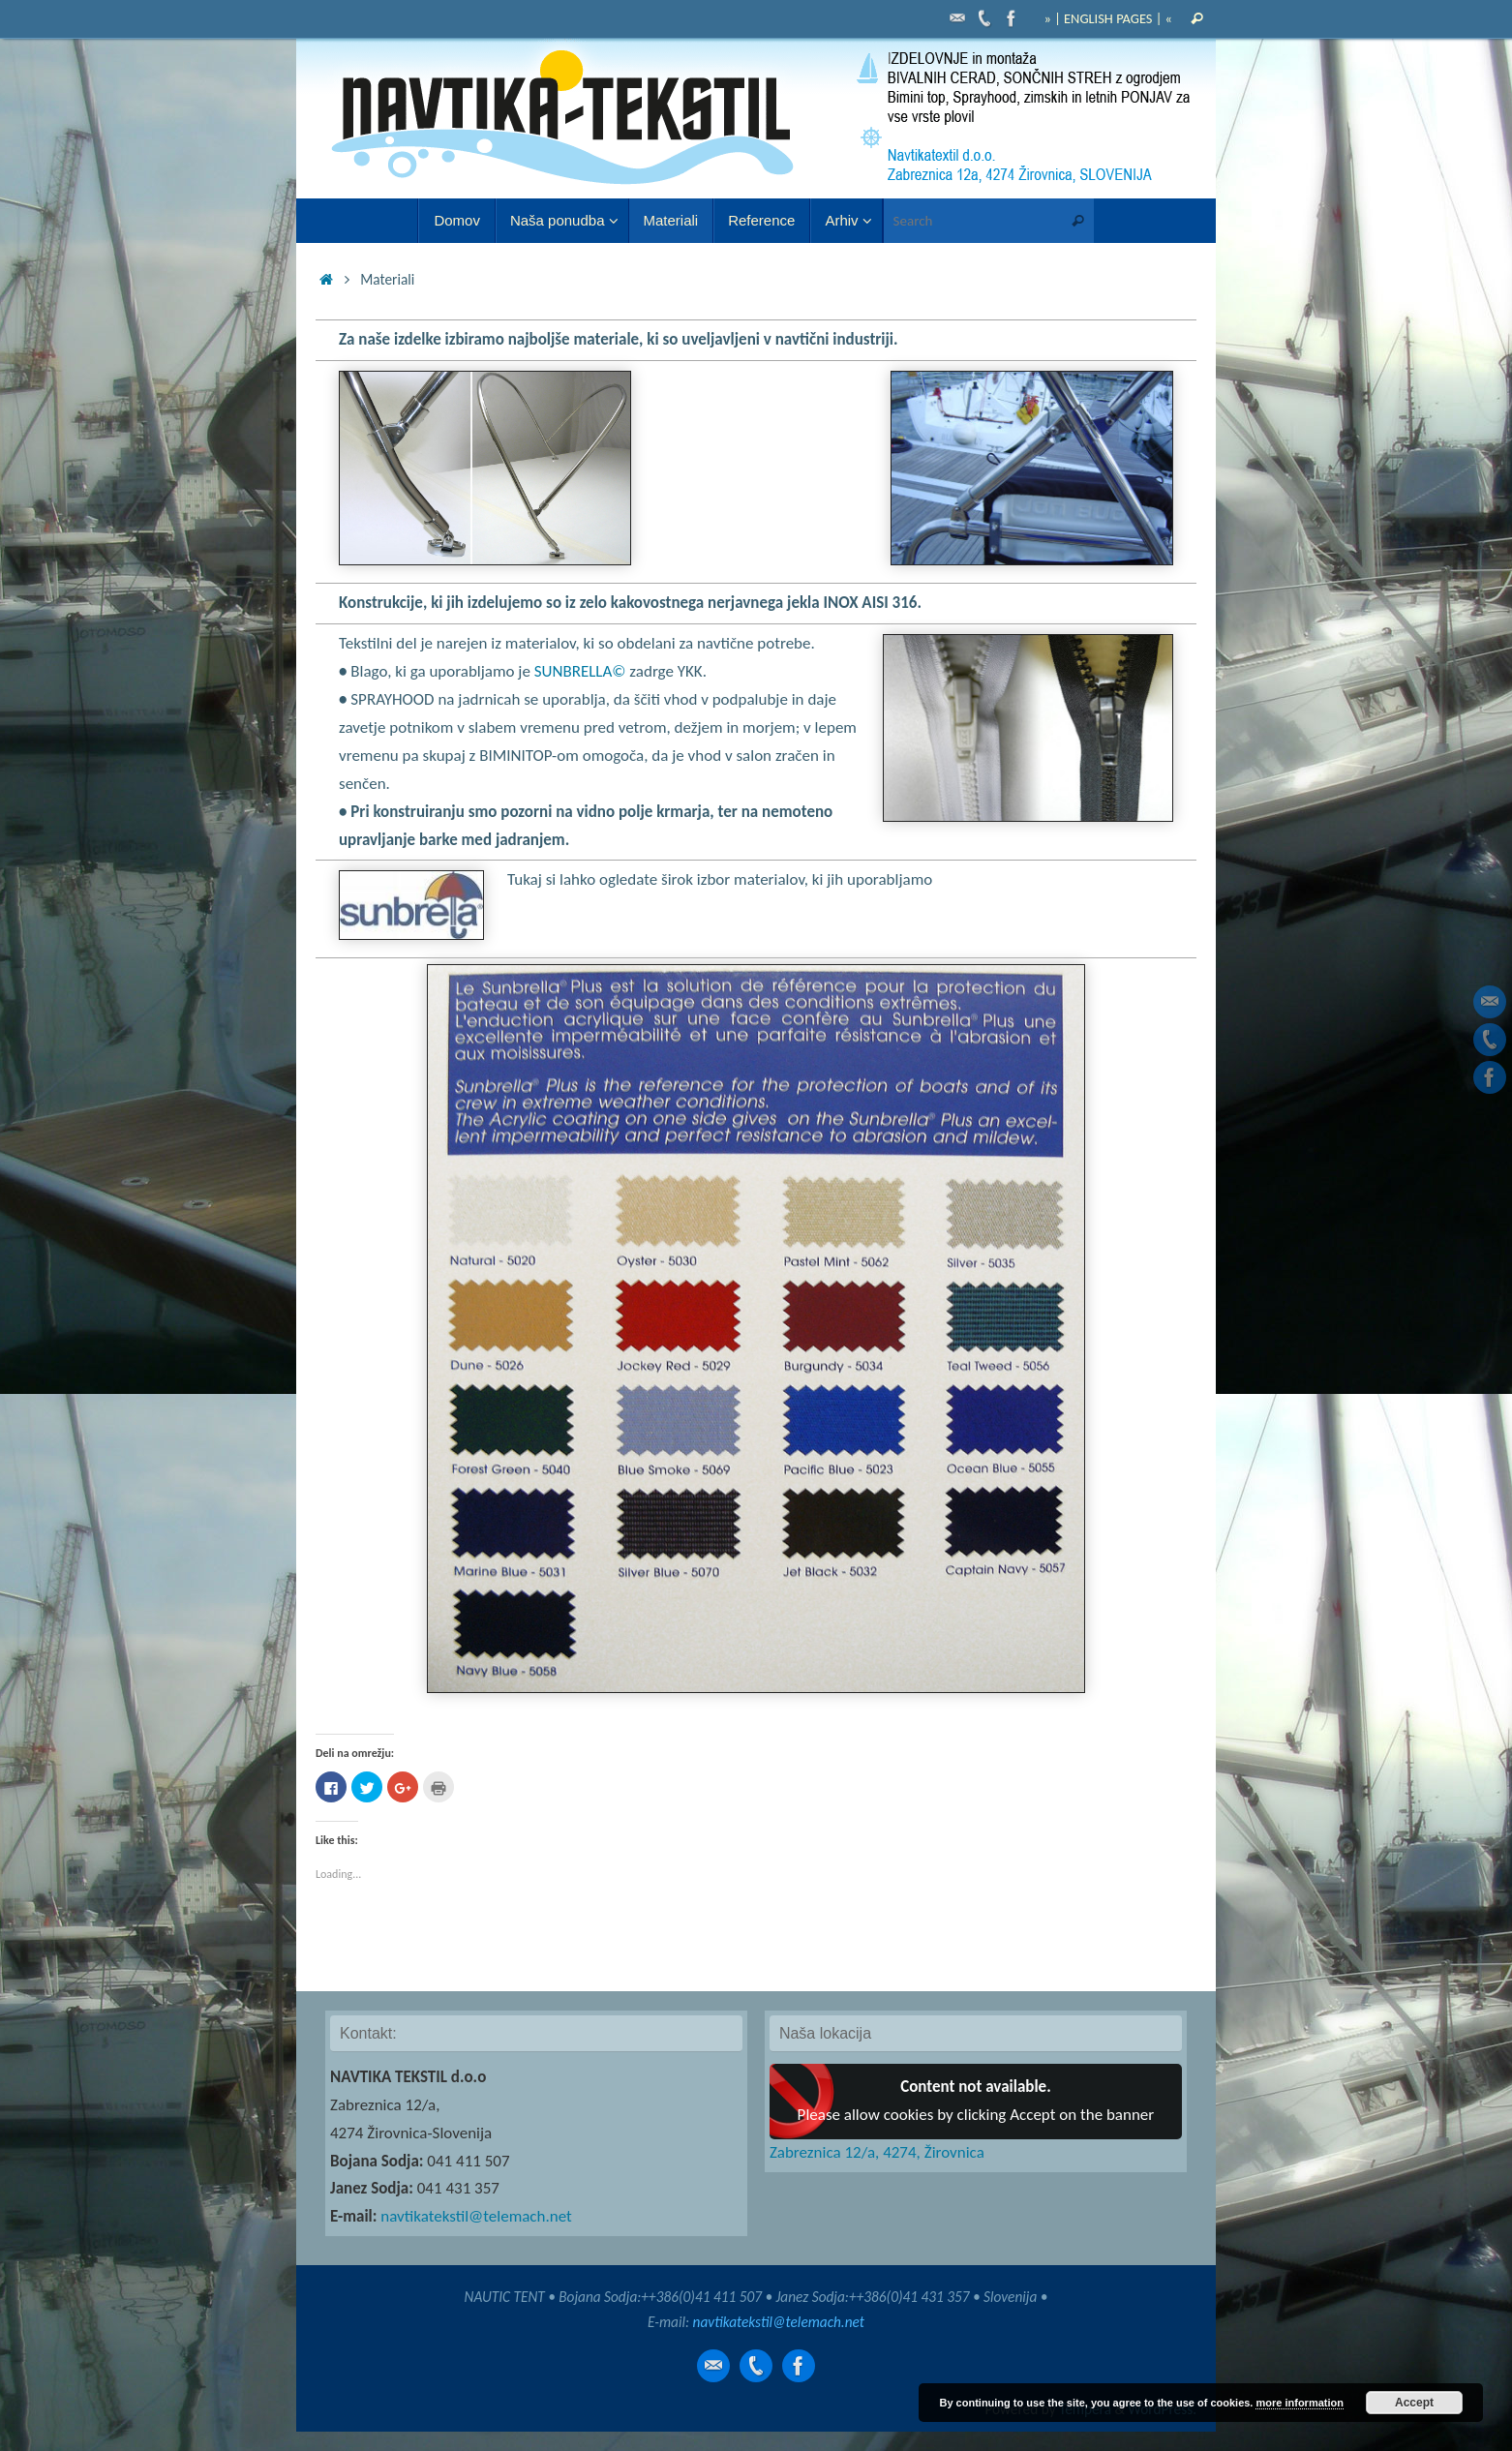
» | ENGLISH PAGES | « (1107, 18)
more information (1299, 2402)
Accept (1414, 2402)
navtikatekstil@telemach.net (475, 2216)
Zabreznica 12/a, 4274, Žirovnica (877, 2152)
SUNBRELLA (580, 671)
